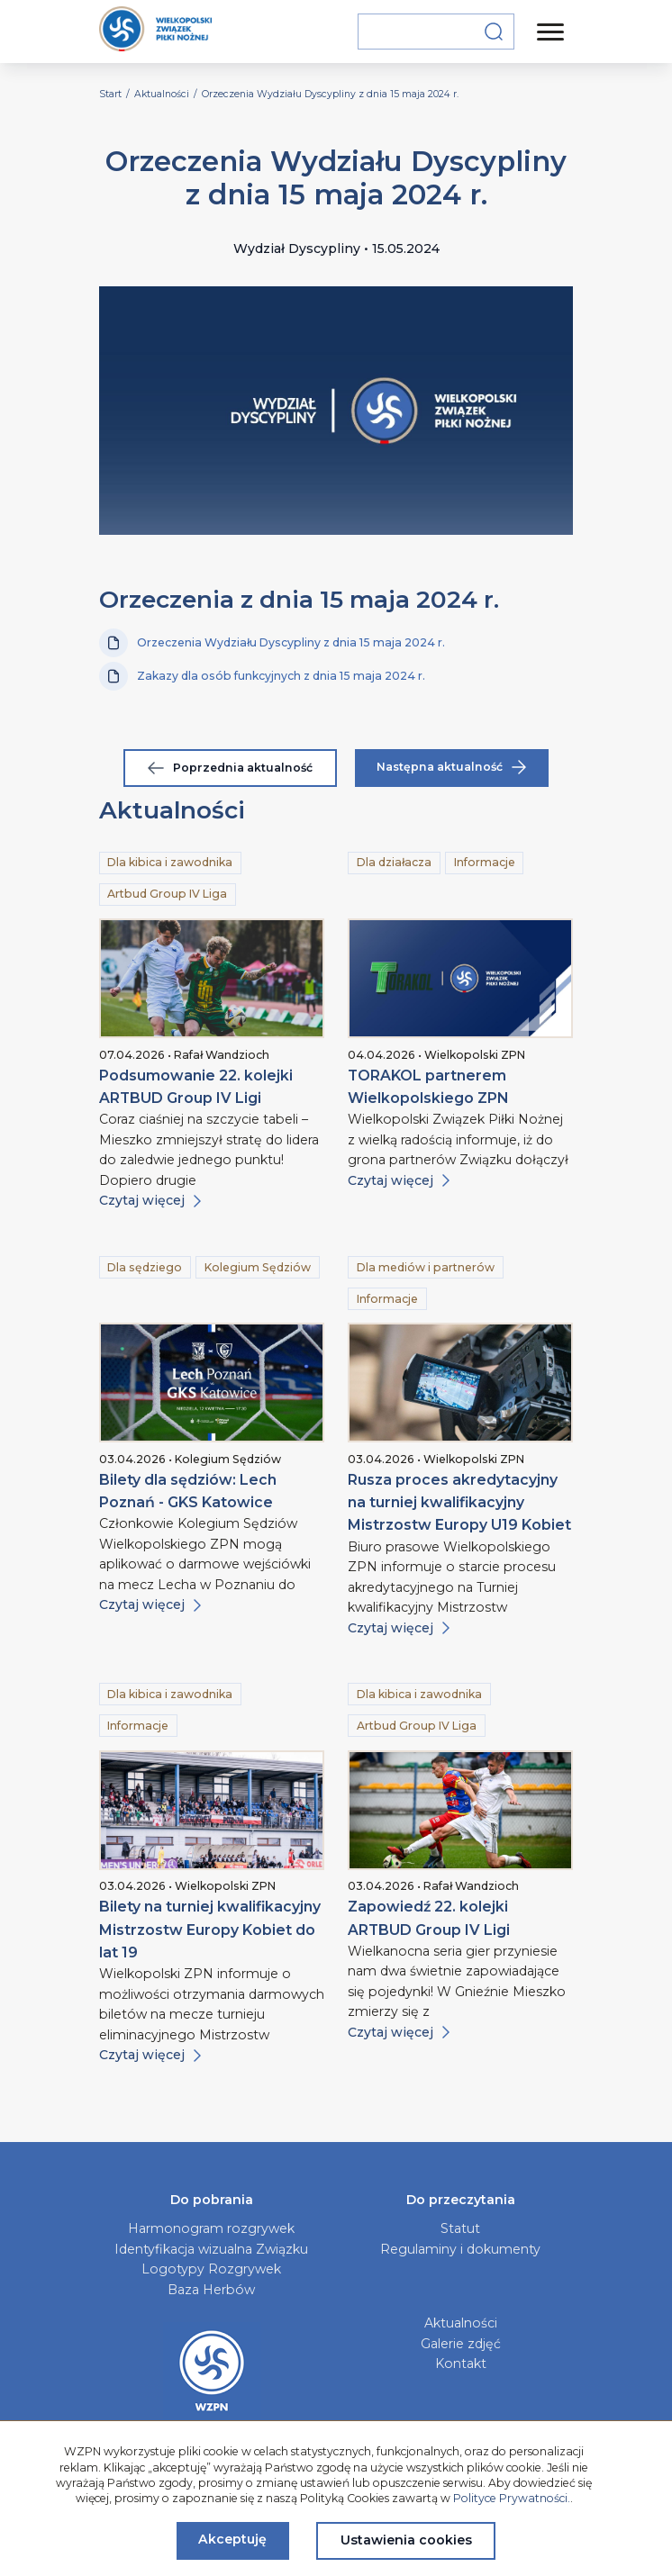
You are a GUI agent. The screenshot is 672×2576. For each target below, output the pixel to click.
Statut (460, 2228)
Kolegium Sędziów (257, 1267)
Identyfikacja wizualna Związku (211, 2249)
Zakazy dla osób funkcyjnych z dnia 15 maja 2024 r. (262, 676)
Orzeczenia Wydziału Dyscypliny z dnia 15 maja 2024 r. (272, 642)
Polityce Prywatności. (511, 2498)
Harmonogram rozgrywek (211, 2228)
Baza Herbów (211, 2290)
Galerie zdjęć (461, 2344)
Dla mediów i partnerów (426, 1267)
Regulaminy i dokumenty (460, 2249)
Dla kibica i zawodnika (169, 862)
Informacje (484, 862)
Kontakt (460, 2363)
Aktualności (460, 2323)
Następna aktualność (451, 767)
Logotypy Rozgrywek (211, 2269)
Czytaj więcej (150, 1200)
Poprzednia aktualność (230, 767)
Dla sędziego (144, 1267)
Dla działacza (394, 862)
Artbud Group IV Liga (167, 893)
